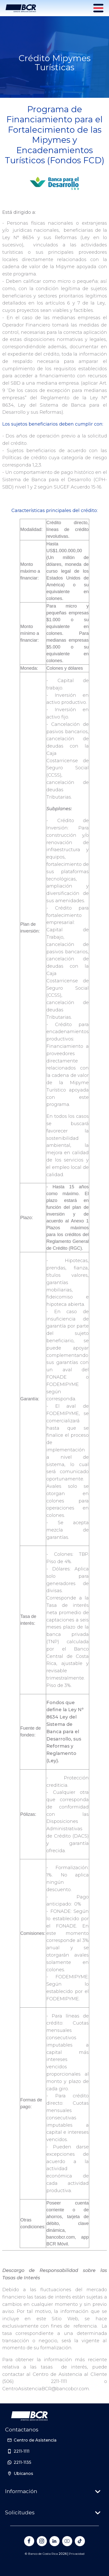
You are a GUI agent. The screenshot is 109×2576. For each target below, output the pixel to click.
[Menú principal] (99, 8)
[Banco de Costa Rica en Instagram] (42, 2541)
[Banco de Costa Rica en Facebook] (29, 2541)
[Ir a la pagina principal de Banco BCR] (29, 2416)
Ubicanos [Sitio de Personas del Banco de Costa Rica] (23, 2473)
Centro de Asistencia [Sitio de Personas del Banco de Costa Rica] (35, 2440)
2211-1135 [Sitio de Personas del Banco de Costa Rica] (22, 2462)
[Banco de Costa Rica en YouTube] (67, 2541)
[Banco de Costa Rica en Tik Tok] (80, 2541)
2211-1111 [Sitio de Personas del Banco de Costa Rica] (21, 2451)
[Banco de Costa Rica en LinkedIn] (54, 2541)
